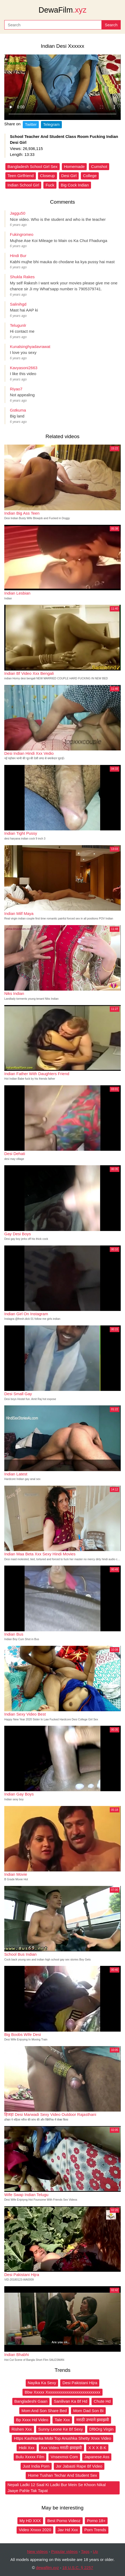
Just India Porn (36, 2466)
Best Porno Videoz (64, 2520)
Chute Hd (102, 2401)
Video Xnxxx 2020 (35, 2529)
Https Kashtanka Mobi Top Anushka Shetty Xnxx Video (62, 2438)
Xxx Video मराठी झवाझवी (61, 2447)
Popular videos (64, 2551)
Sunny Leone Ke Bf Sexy (60, 2429)
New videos (37, 2551)
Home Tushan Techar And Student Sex (62, 2475)
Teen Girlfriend (20, 175)
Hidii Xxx (26, 2447)
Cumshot (99, 166)
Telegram (51, 124)
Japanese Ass (96, 2456)
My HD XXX (30, 2520)
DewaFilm (62, 10)
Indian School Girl (23, 185)
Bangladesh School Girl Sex (32, 166)
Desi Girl (69, 175)
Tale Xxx (62, 2419)
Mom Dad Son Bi (88, 2410)
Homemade (74, 166)
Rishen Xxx (22, 2429)
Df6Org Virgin (101, 2429)
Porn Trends (95, 2529)
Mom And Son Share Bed (44, 2410)
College (90, 175)
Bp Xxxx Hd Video (32, 2419)
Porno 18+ (96, 2520)
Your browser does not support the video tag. (62, 87)
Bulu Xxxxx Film (30, 2456)
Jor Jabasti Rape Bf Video (79, 2466)
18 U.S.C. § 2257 (77, 2567)
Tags (85, 2551)
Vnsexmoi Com (64, 2456)
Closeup (47, 175)
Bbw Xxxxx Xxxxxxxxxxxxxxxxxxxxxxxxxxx (62, 2392)
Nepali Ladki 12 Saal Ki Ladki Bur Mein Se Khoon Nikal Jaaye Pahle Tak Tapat (56, 2487)
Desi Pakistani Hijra (79, 2382)
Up (95, 2551)
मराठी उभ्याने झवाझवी (92, 2419)
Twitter (31, 124)
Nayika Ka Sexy (42, 2382)
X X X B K (97, 2447)
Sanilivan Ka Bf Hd (70, 2401)
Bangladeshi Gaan (30, 2401)
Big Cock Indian (75, 185)
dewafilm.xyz (47, 2567)
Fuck (50, 185)
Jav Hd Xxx (68, 2529)
